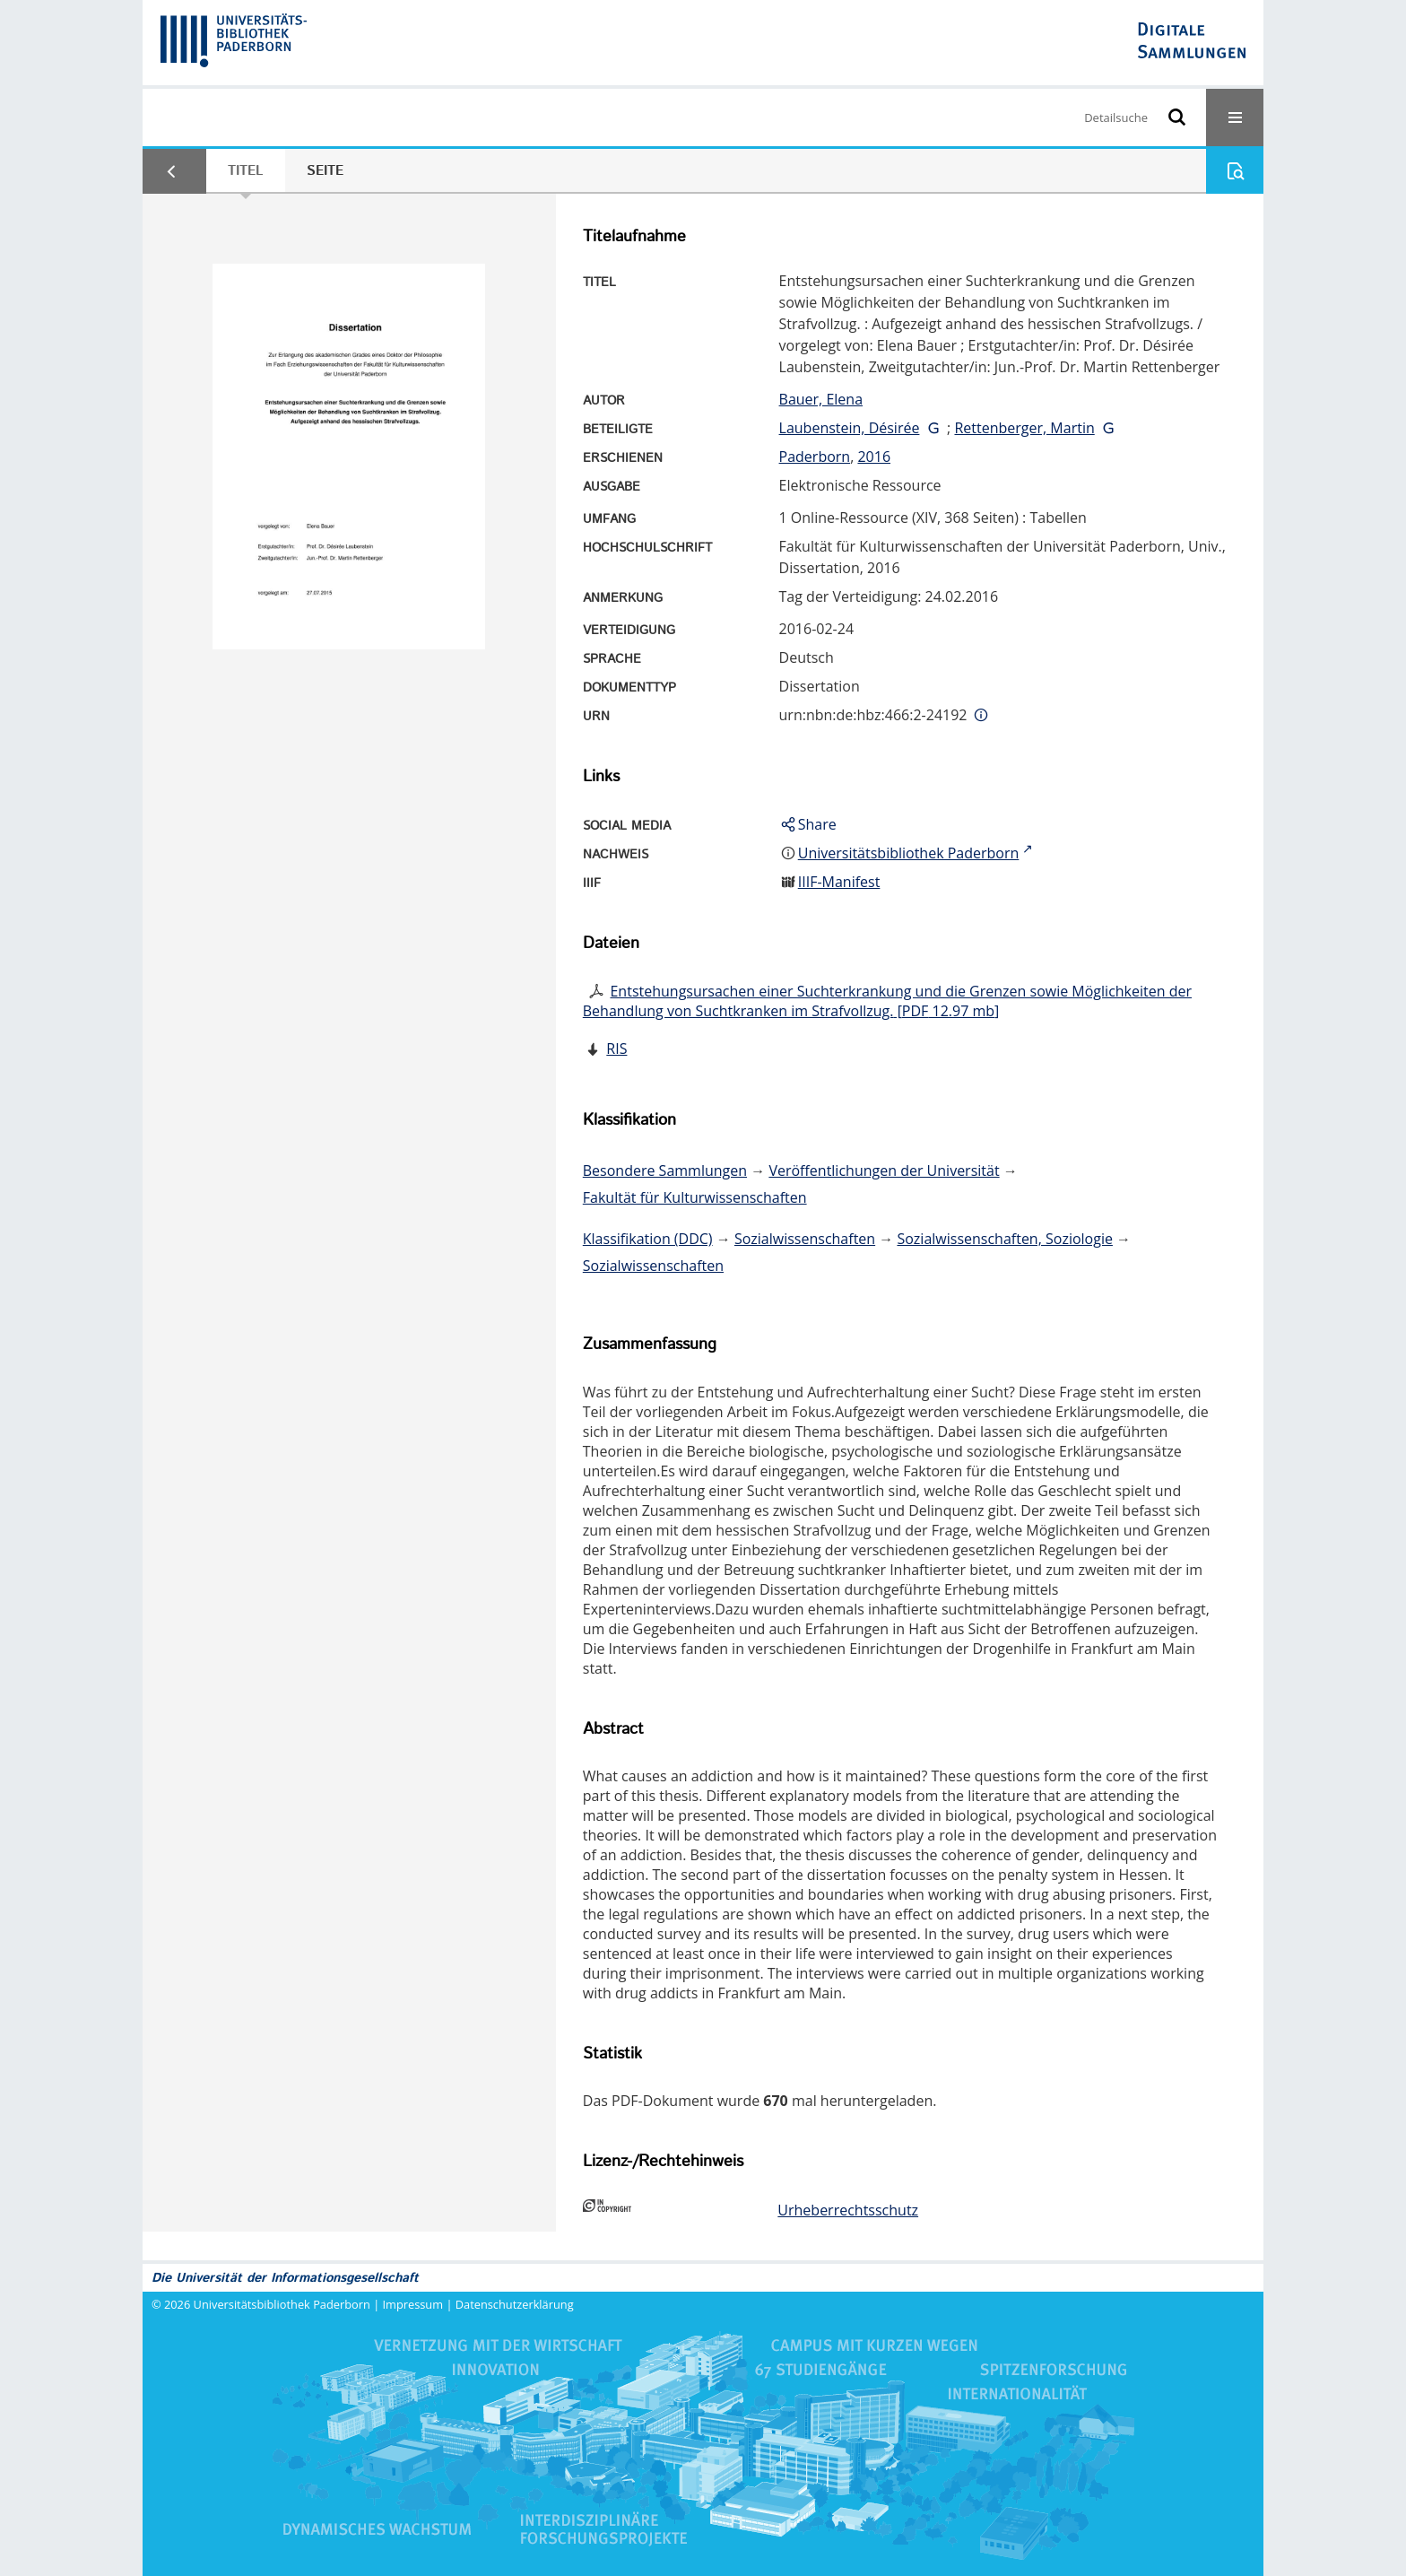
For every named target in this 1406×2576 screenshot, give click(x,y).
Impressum (413, 2304)
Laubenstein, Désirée (849, 428)
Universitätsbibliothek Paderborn (282, 2304)
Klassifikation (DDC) (648, 1239)
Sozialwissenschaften (804, 1239)
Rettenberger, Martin (1024, 428)
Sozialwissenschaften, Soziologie (1004, 1239)
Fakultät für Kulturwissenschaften (695, 1197)
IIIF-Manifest (839, 882)
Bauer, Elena (821, 399)
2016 (873, 456)
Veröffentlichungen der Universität (883, 1170)
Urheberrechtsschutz (847, 2210)
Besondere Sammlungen (665, 1170)
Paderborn (815, 456)
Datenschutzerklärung (515, 2304)
